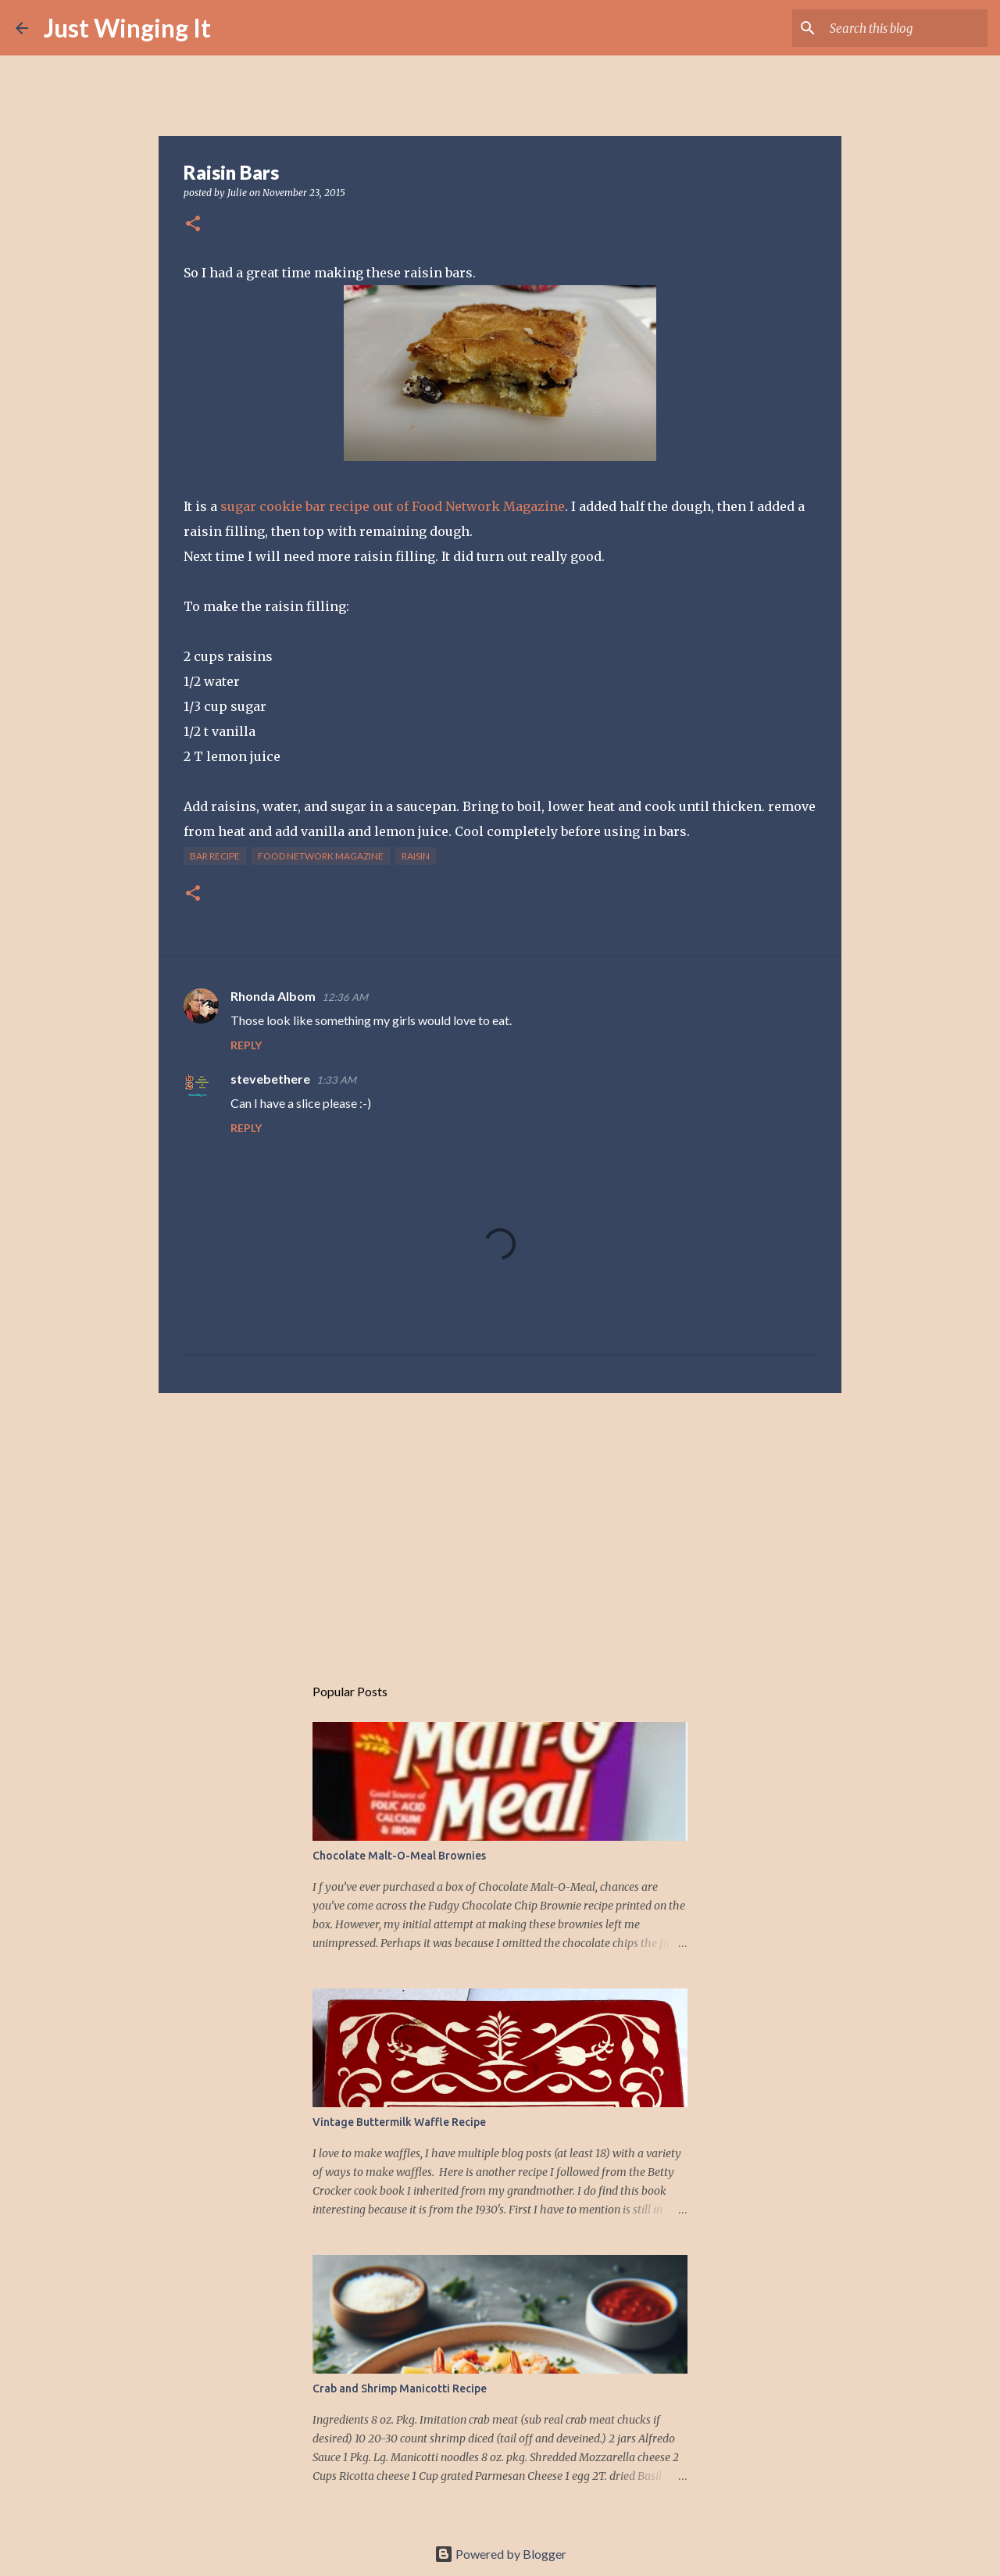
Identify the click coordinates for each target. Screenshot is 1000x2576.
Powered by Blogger (500, 2553)
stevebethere (270, 1078)
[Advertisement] (500, 1526)
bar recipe (215, 856)
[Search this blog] (905, 28)
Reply (246, 1045)
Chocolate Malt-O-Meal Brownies (399, 1855)
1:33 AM (336, 1080)
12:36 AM (345, 997)
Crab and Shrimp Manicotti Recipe (399, 2388)
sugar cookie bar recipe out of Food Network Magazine (391, 506)
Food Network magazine (321, 856)
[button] (193, 224)
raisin (416, 856)
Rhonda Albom (273, 995)
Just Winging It (127, 28)
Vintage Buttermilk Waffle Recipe (399, 2122)
